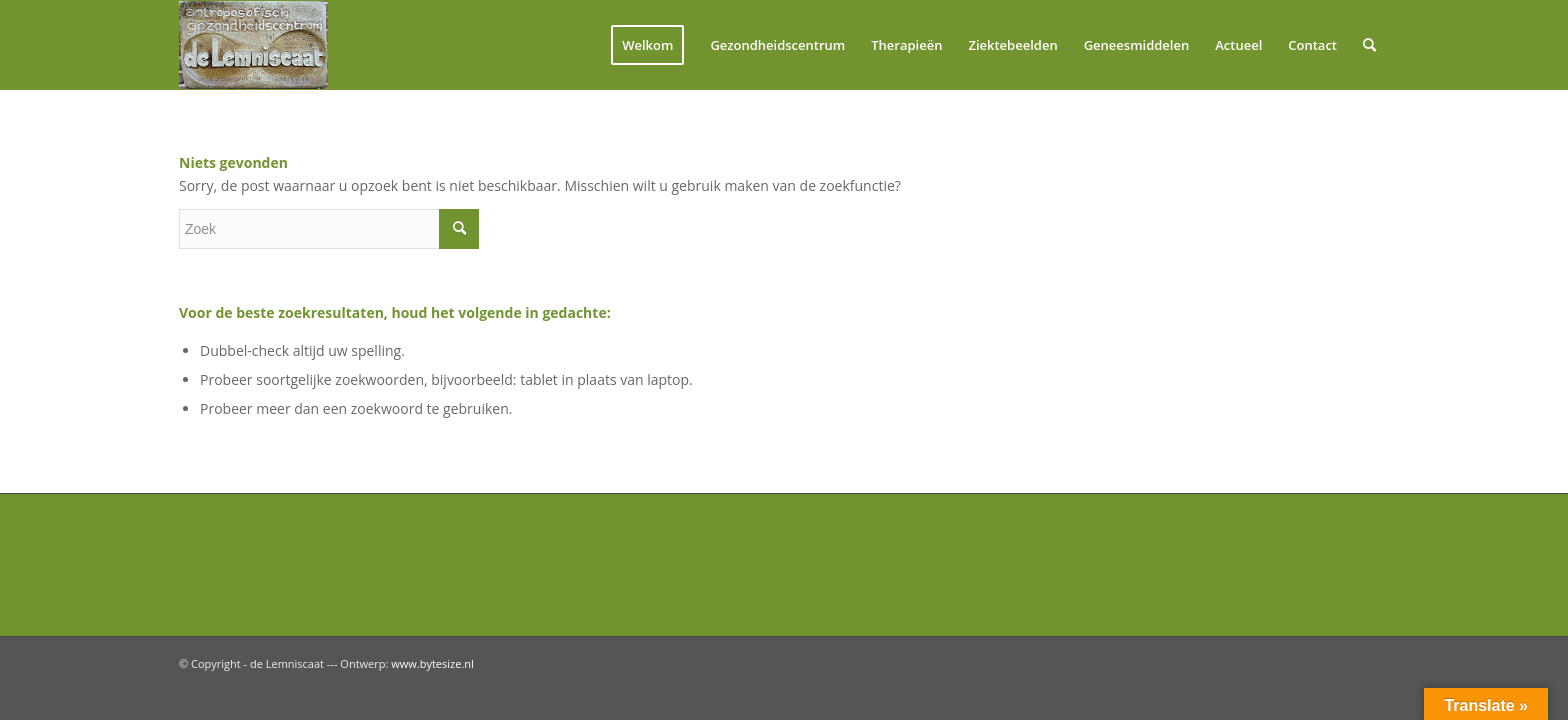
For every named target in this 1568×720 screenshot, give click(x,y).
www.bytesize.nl (432, 663)
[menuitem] (647, 45)
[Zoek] (1369, 45)
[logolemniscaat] (275, 45)
